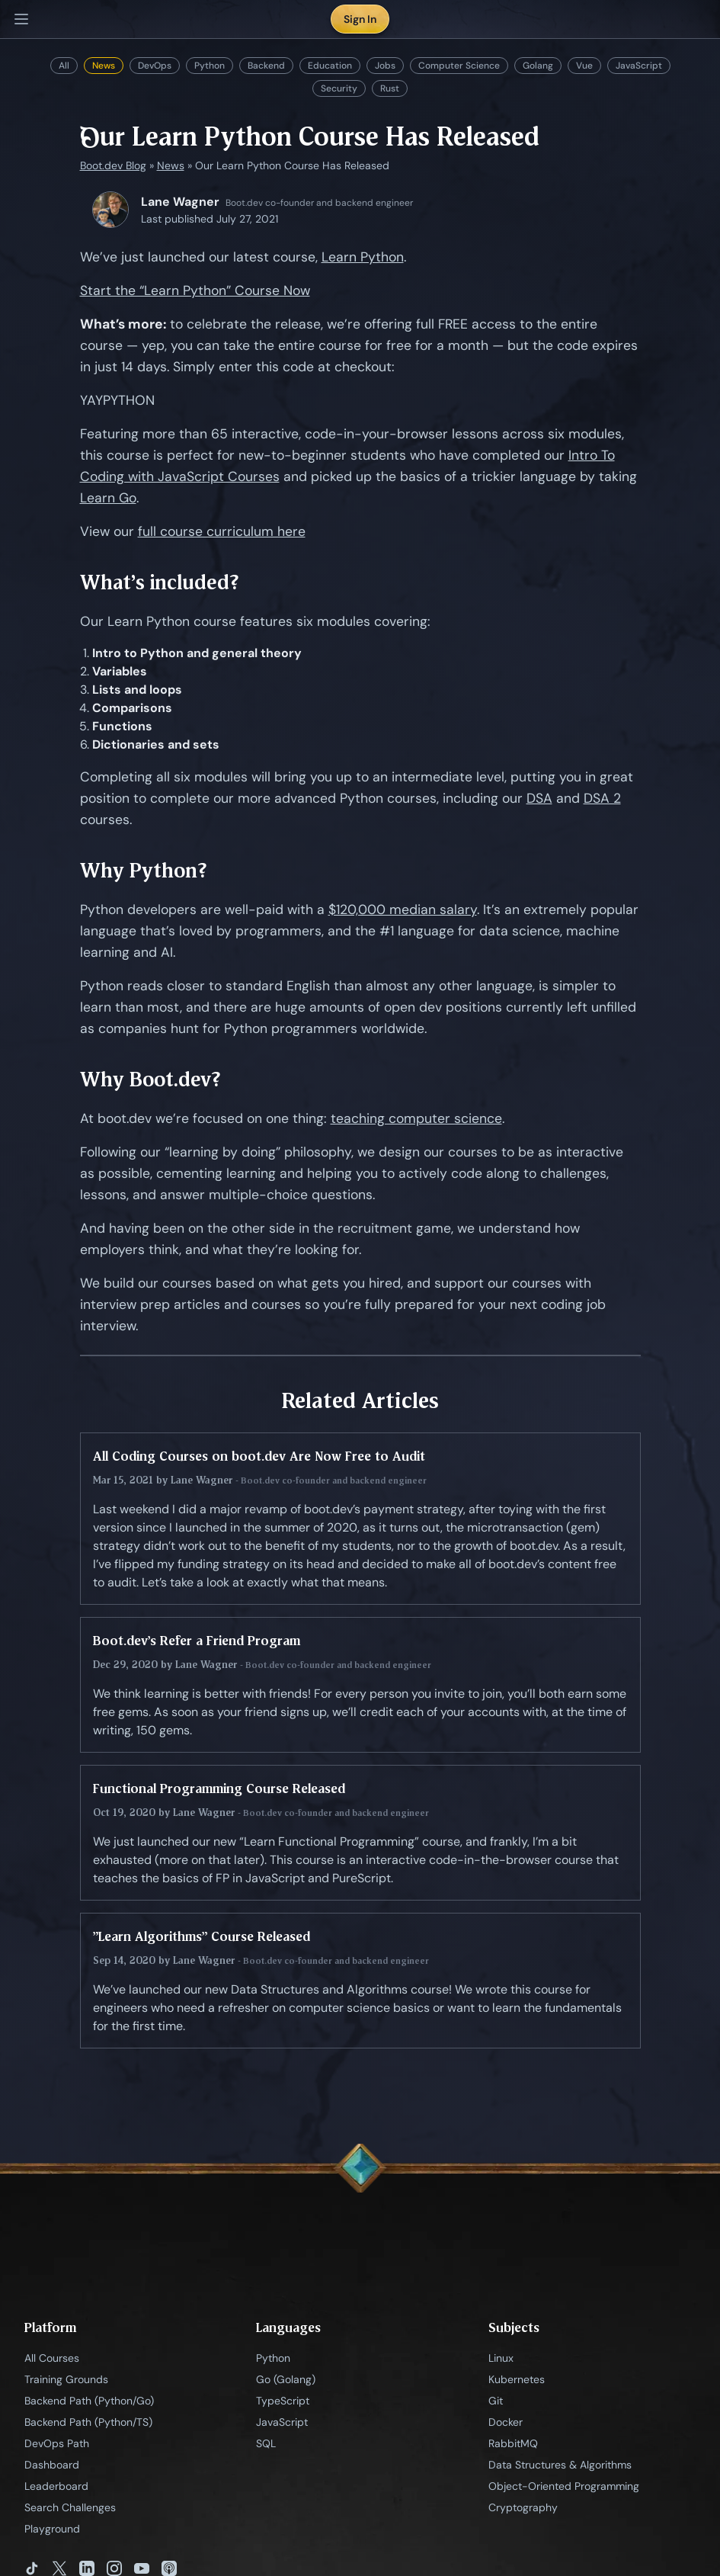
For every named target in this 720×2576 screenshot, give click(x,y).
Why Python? (143, 870)
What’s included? (159, 582)
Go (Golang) (285, 2379)
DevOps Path (56, 2443)
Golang (538, 65)
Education (330, 65)
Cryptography (523, 2507)
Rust (389, 88)
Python (209, 65)
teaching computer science (416, 1118)
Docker (505, 2422)
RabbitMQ (513, 2443)
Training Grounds (66, 2379)
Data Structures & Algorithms (560, 2465)
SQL (266, 2443)
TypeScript (282, 2401)
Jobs (385, 65)
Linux (501, 2358)
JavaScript (639, 65)
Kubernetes (516, 2379)
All (64, 65)
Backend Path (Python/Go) (89, 2401)
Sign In (360, 19)
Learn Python (363, 257)
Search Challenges (70, 2507)
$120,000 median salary (402, 909)
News (103, 65)
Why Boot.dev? (150, 1079)
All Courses (51, 2358)
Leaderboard (56, 2486)
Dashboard (51, 2465)
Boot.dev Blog (113, 165)
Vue (584, 65)
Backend (266, 65)
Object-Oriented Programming (563, 2486)
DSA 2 (602, 798)
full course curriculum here (222, 531)
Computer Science (459, 65)
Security (339, 88)
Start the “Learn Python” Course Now (195, 290)
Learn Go (108, 497)
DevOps (154, 65)
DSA (539, 798)
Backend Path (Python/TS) (88, 2422)
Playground (52, 2529)
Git (495, 2401)
